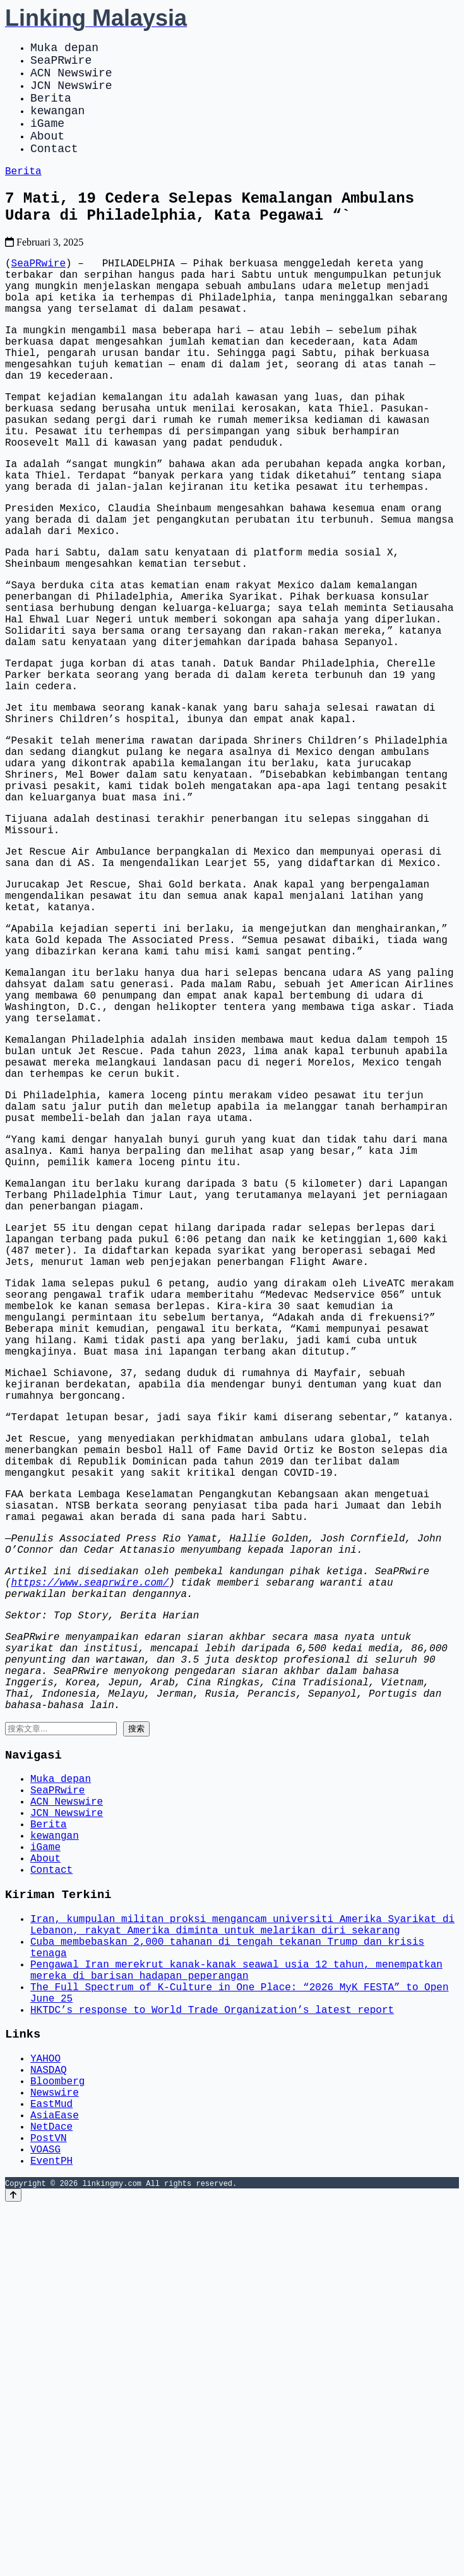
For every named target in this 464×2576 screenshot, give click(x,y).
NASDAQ (48, 2418)
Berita (50, 109)
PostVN (48, 2501)
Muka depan (64, 49)
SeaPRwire (61, 64)
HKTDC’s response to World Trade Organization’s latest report (212, 2351)
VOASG (45, 2515)
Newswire (54, 2446)
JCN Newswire (71, 94)
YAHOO (45, 2404)
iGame (47, 140)
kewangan (57, 125)
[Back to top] (13, 2564)
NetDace (51, 2488)
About (47, 155)
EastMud (51, 2460)
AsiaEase (54, 2474)
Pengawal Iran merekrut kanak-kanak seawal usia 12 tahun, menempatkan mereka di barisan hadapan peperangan (236, 2303)
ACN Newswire (71, 79)
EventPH (51, 2529)
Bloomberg (57, 2432)
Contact (54, 170)
